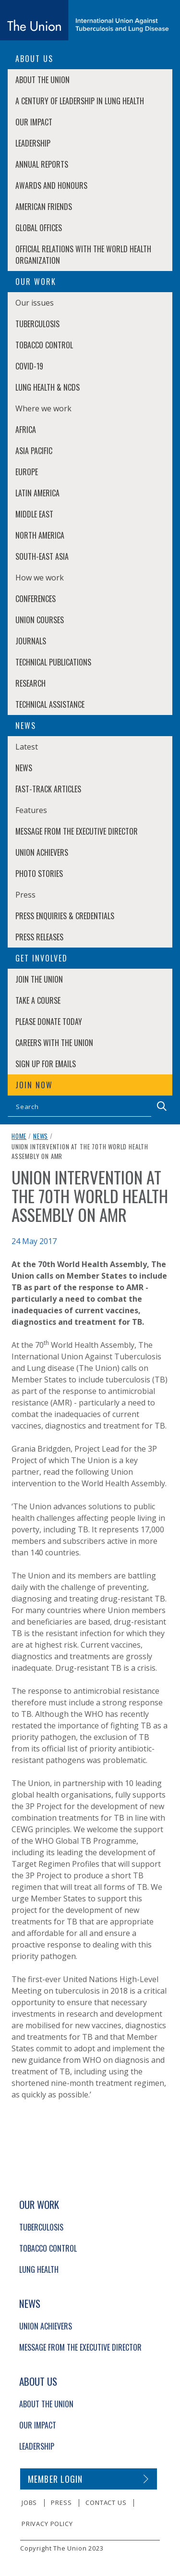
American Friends (43, 206)
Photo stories (39, 873)
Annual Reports (41, 164)
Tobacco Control (44, 345)
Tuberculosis (37, 324)
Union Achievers (41, 852)
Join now (34, 1085)
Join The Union (39, 979)
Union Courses (39, 620)
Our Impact (33, 122)
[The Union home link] (84, 20)
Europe (26, 472)
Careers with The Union (54, 1042)
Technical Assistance (49, 704)
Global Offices (38, 228)
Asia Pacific (33, 450)
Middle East (34, 514)
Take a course (37, 1000)
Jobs (29, 2502)
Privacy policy (47, 2523)
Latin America (37, 493)
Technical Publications (53, 662)
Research (30, 683)
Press (61, 2502)
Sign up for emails (45, 1064)
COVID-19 (29, 366)
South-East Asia (42, 556)
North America (39, 535)
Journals (30, 641)
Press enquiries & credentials (64, 916)
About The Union (42, 80)
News (23, 768)
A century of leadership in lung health (79, 101)
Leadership (32, 143)
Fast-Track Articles (48, 789)
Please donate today (48, 1021)
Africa (25, 429)
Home (19, 1136)
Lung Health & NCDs (47, 387)
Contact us (105, 2502)
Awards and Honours (51, 185)
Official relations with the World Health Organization (83, 254)
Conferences (35, 598)
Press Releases (39, 937)
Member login (55, 2479)
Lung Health (39, 2269)
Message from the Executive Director (76, 831)
